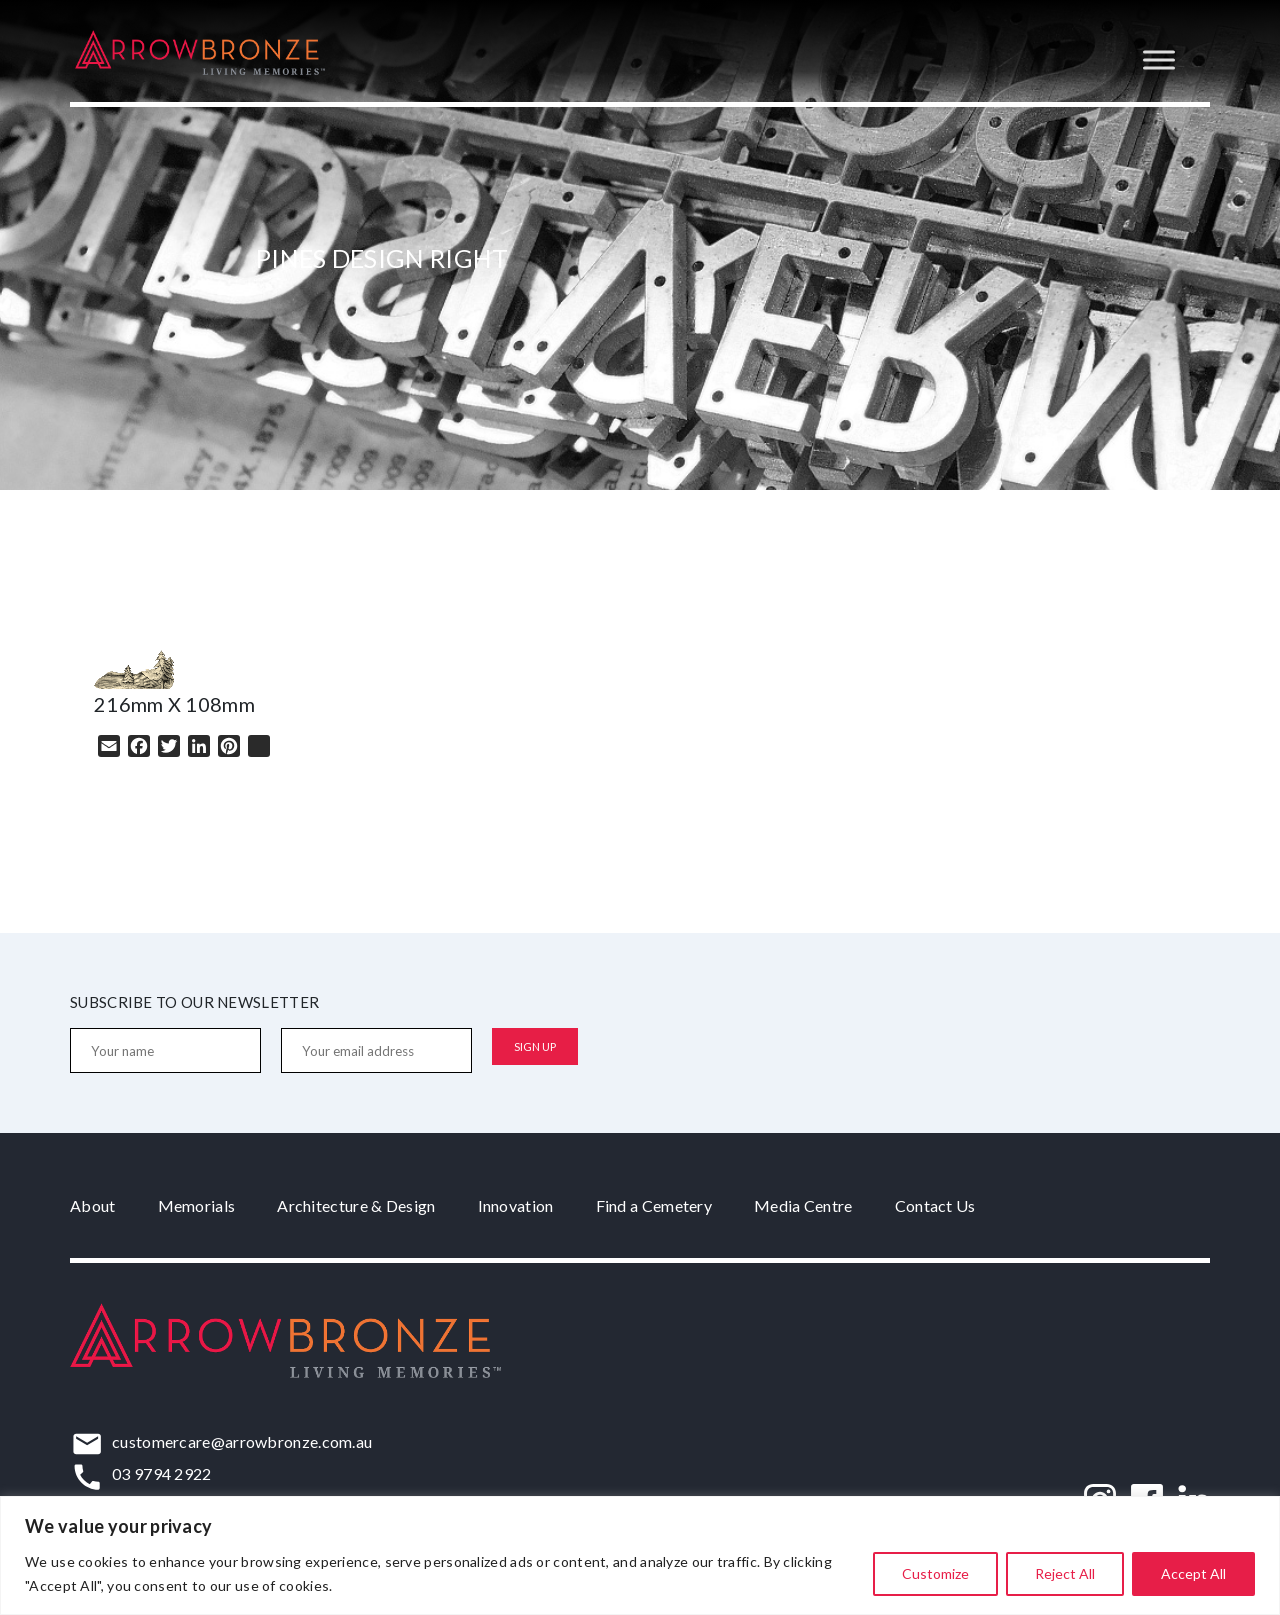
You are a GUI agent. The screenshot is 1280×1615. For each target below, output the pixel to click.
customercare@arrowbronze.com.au (242, 1441)
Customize (935, 1573)
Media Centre (803, 1205)
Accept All (1193, 1573)
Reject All (1065, 1573)
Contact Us (935, 1205)
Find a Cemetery (654, 1205)
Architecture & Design (356, 1205)
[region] (640, 1555)
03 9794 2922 (162, 1473)
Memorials (197, 1205)
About (93, 1205)
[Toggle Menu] (1159, 59)
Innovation (516, 1205)
